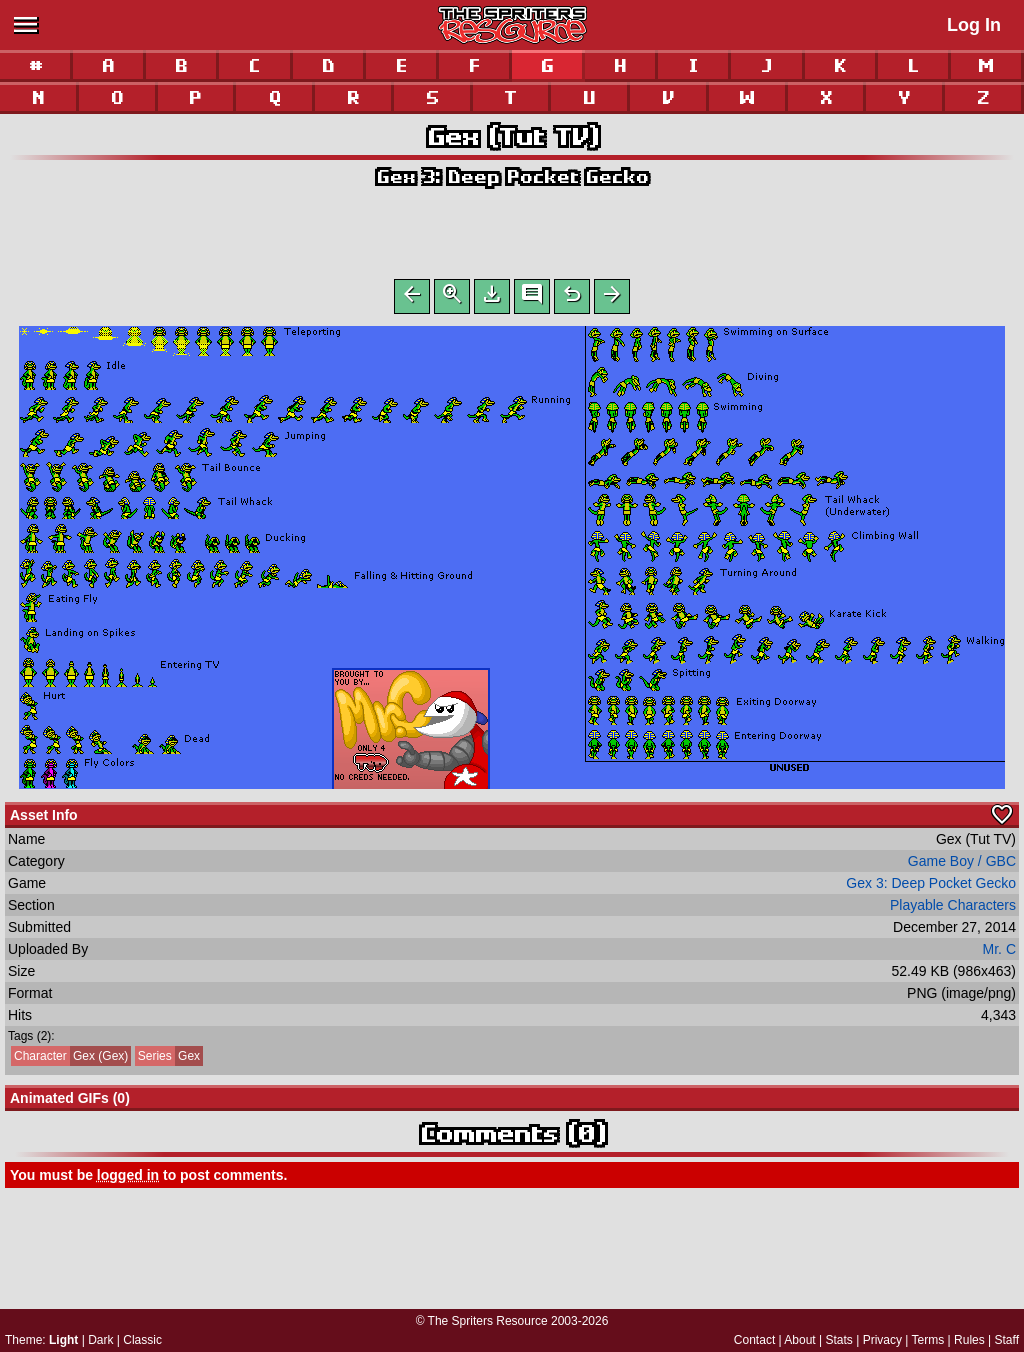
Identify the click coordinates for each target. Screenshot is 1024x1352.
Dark (100, 1340)
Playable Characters (953, 909)
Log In (974, 25)
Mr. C (999, 953)
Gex (167, 1060)
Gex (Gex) (69, 1060)
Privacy (882, 1340)
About (799, 1340)
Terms (928, 1340)
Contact (754, 1340)
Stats (839, 1340)
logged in (128, 1179)
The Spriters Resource (488, 1321)
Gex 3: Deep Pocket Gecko (512, 176)
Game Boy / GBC (962, 865)
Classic (142, 1340)
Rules (969, 1340)
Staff (1007, 1340)
